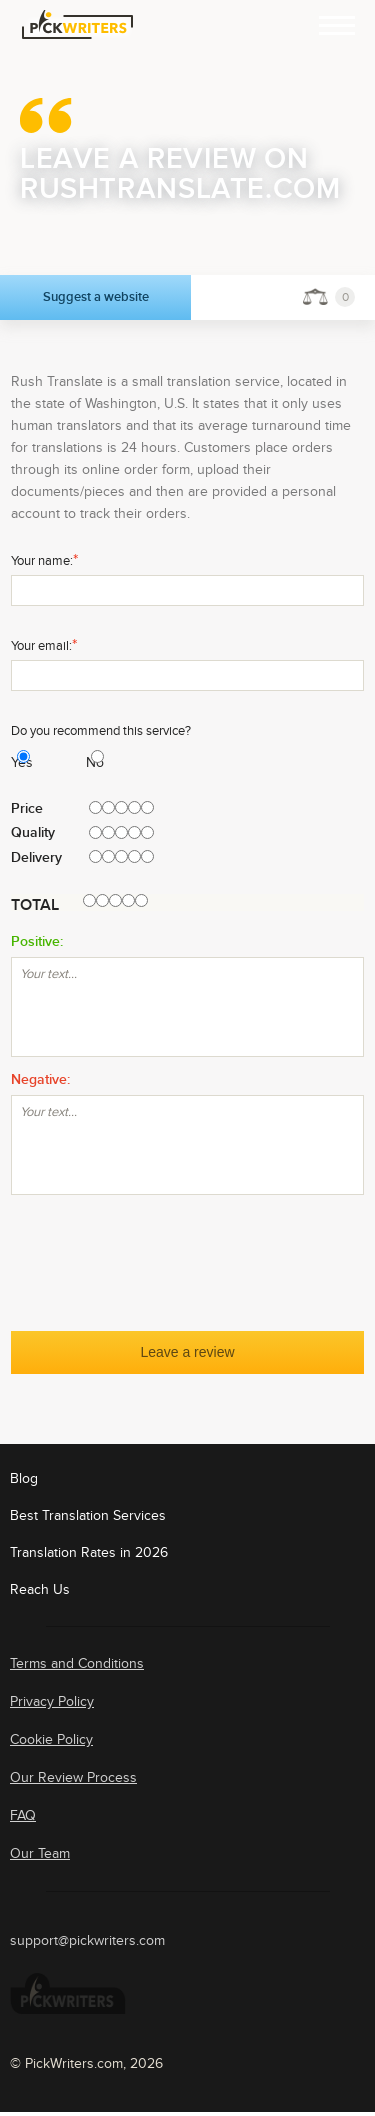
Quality (33, 833)
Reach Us (40, 1589)
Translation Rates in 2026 (89, 1552)
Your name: (44, 560)
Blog (24, 1478)
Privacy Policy (52, 1701)
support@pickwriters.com (87, 1941)
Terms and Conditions (77, 1663)
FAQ (23, 1815)
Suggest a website (96, 297)
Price (27, 809)
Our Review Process (73, 1777)
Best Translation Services (88, 1515)
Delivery (36, 858)
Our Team (40, 1853)
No (88, 762)
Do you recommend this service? (101, 731)
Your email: (44, 645)
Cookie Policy (51, 1739)
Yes (14, 762)
